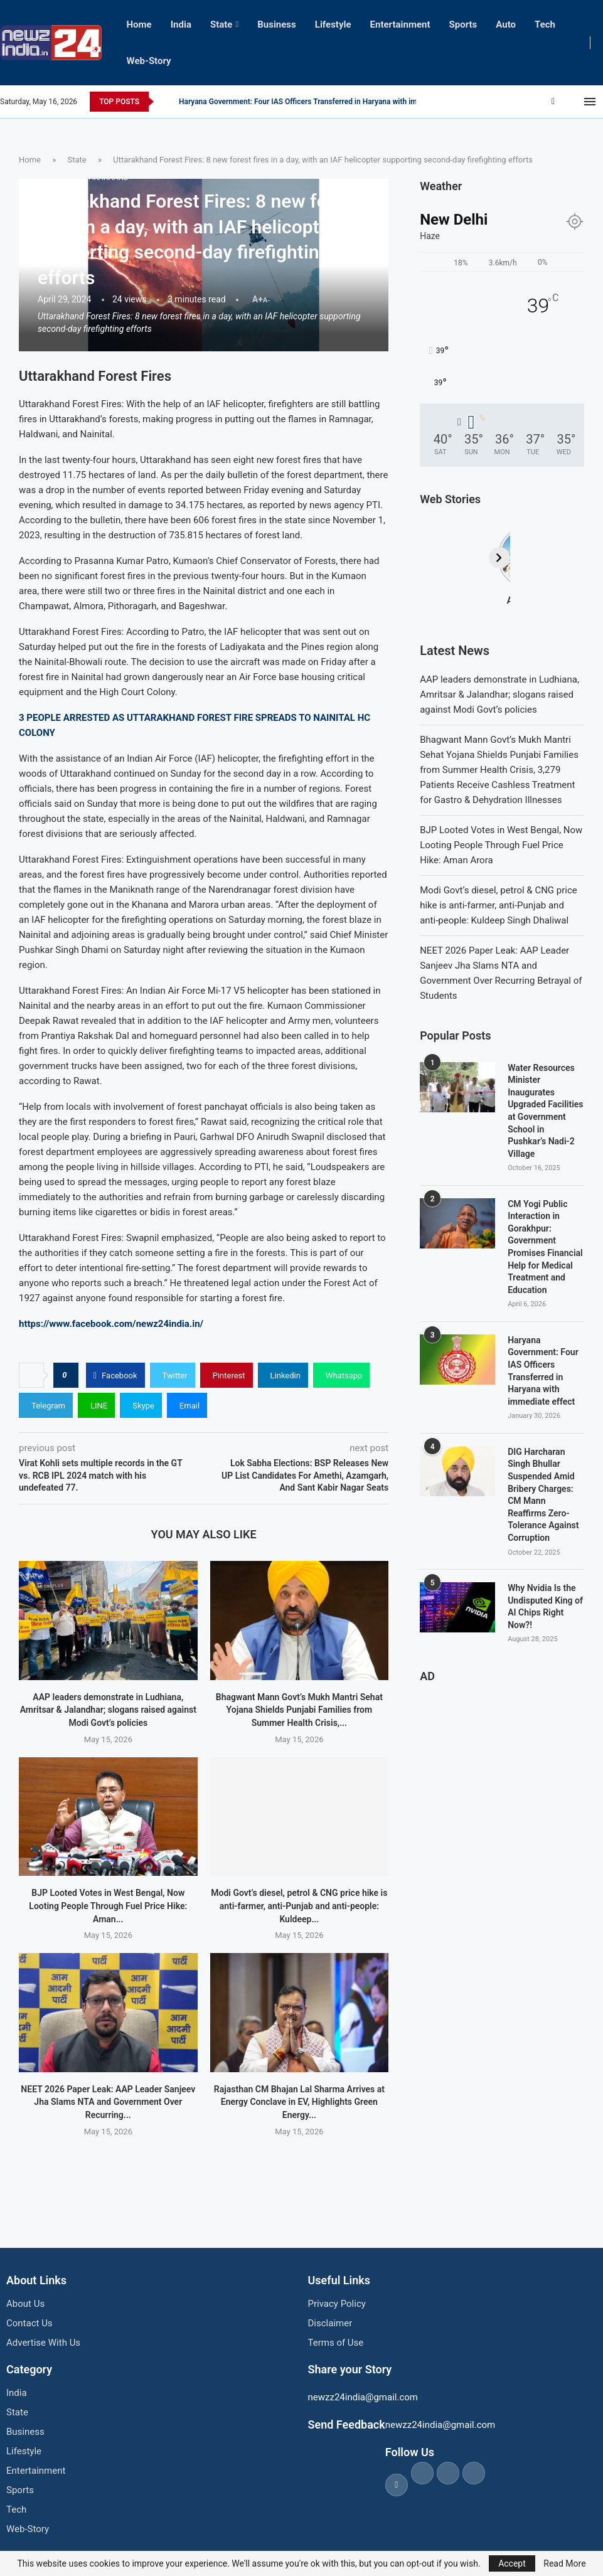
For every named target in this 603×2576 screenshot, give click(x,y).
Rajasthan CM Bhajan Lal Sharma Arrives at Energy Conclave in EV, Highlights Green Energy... (299, 2102)
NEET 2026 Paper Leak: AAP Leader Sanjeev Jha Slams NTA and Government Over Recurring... (108, 2102)
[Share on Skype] (141, 1405)
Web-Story (149, 61)
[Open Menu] (589, 101)
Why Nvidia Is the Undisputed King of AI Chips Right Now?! (545, 1606)
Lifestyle (333, 24)
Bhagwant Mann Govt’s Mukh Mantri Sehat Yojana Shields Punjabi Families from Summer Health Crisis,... (299, 1710)
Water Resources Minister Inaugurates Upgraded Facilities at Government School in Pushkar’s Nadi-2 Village (545, 1111)
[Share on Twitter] (172, 1375)
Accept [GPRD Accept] (512, 2563)
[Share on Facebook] (115, 1375)
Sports (463, 24)
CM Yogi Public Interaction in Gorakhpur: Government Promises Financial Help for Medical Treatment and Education (545, 1247)
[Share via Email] (187, 1405)
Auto (506, 24)
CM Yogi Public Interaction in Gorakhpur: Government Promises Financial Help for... (319, 101)
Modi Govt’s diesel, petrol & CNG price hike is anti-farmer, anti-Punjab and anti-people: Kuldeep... (299, 1906)
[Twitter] (562, 102)
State (221, 24)
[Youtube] (577, 102)
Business (276, 24)
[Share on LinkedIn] (283, 1375)
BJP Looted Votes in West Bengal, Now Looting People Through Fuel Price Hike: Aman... (108, 1906)
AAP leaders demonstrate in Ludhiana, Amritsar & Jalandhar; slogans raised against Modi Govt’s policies (108, 1710)
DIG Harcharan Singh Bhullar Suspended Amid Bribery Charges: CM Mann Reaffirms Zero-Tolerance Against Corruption (543, 1495)
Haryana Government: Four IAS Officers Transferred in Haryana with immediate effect (543, 1371)
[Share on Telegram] (46, 1405)
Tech (545, 24)
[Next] (573, 557)
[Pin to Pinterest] (226, 1375)
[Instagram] (569, 102)
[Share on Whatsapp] (341, 1375)
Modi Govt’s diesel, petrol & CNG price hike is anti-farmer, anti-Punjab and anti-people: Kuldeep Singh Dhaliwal (498, 905)
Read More (564, 2563)
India (181, 24)
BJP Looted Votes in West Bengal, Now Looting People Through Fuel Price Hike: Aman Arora (501, 845)
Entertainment (400, 24)
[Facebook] (553, 102)
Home (139, 24)
